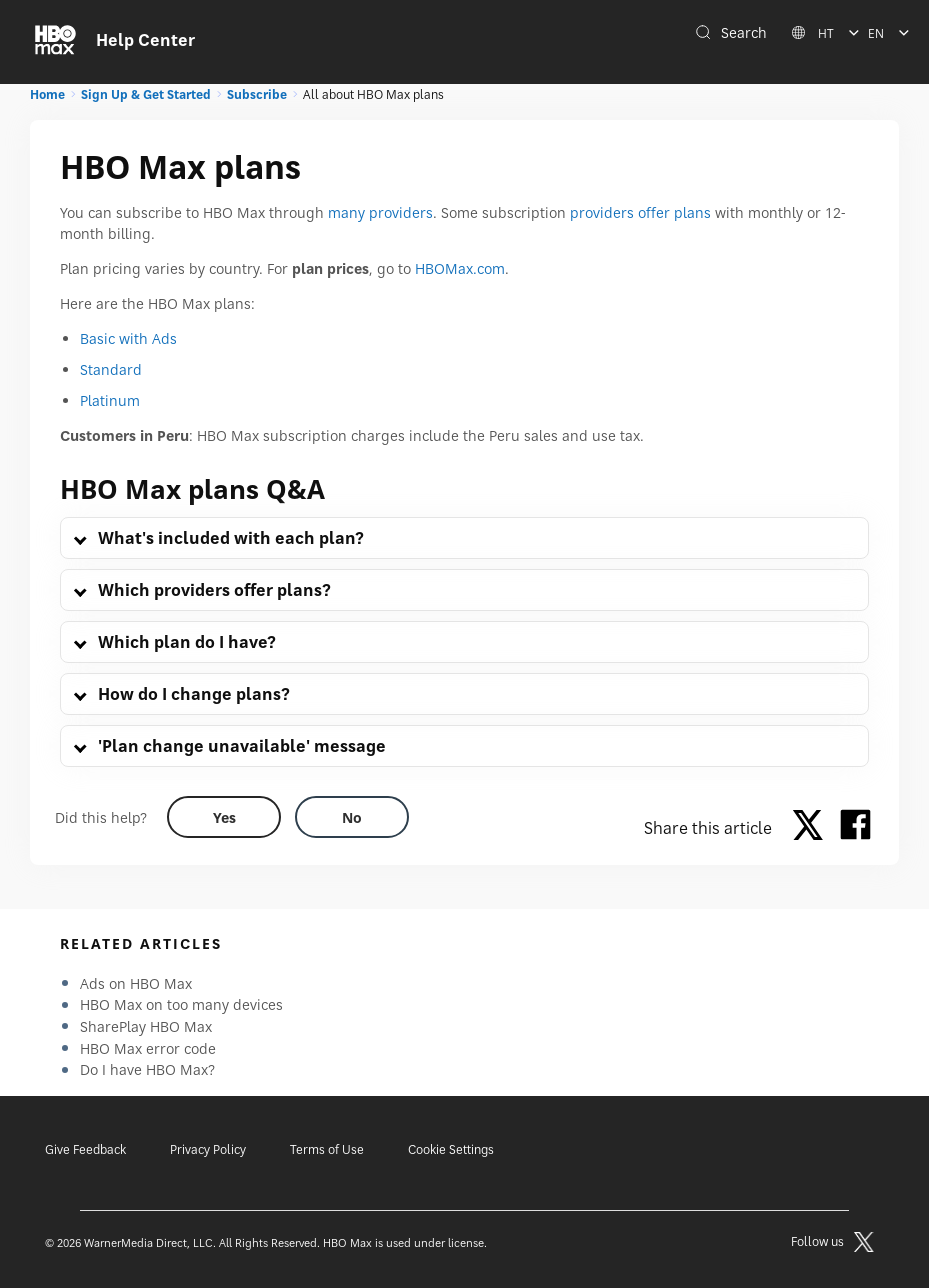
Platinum (110, 400)
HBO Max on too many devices (181, 1004)
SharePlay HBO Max (146, 1026)
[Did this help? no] (352, 817)
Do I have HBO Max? (147, 1069)
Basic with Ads (128, 338)
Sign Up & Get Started (146, 94)
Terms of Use (327, 1149)
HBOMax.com (460, 268)
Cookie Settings (451, 1149)
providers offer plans (640, 212)
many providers (380, 212)
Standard (111, 369)
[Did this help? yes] (224, 817)
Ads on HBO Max (136, 983)
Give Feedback (85, 1149)
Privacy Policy (208, 1149)
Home (47, 94)
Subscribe (257, 94)
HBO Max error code (148, 1048)
